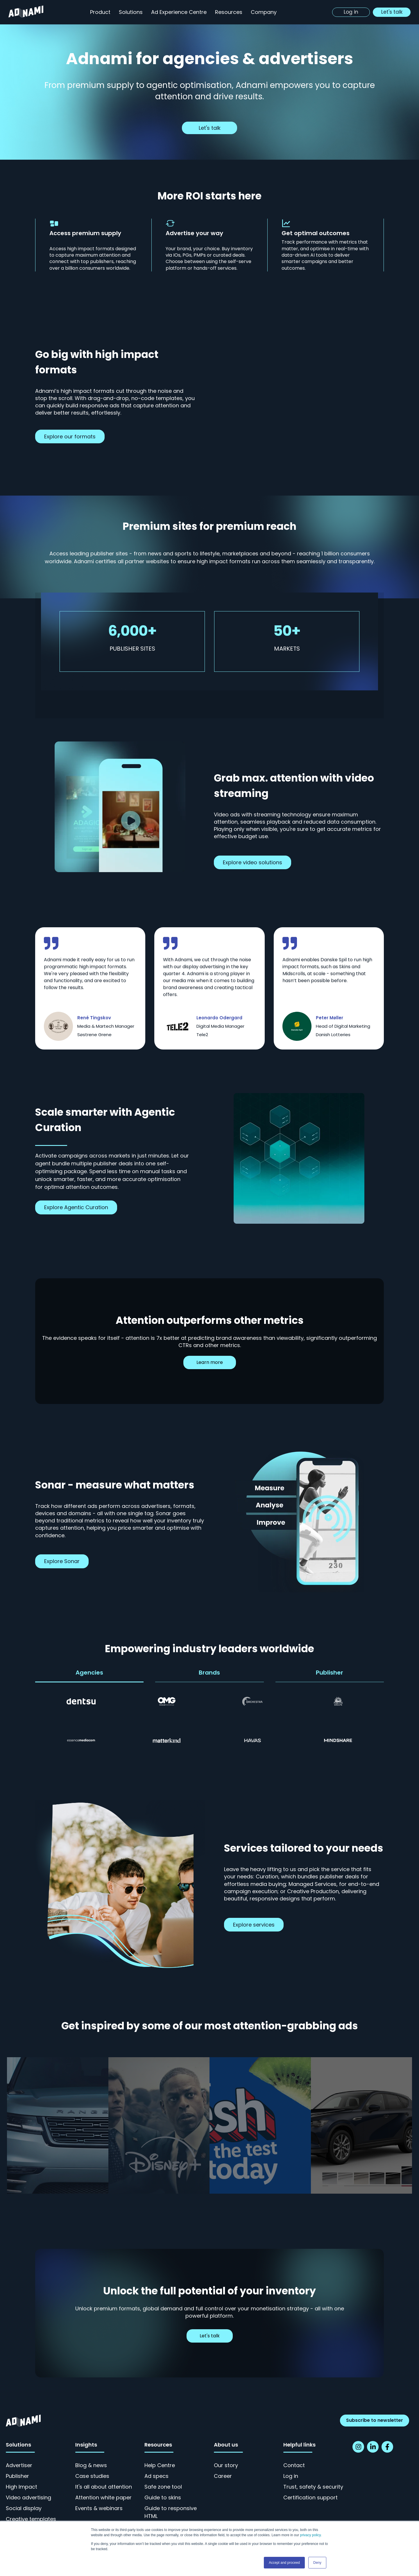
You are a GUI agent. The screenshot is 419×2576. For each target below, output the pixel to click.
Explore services (254, 1924)
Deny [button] (317, 2563)
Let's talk (210, 128)
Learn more (209, 1362)
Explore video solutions (252, 862)
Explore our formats (70, 436)
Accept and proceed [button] (284, 2563)
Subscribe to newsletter (374, 2420)
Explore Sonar (62, 1561)
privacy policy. (311, 2535)
